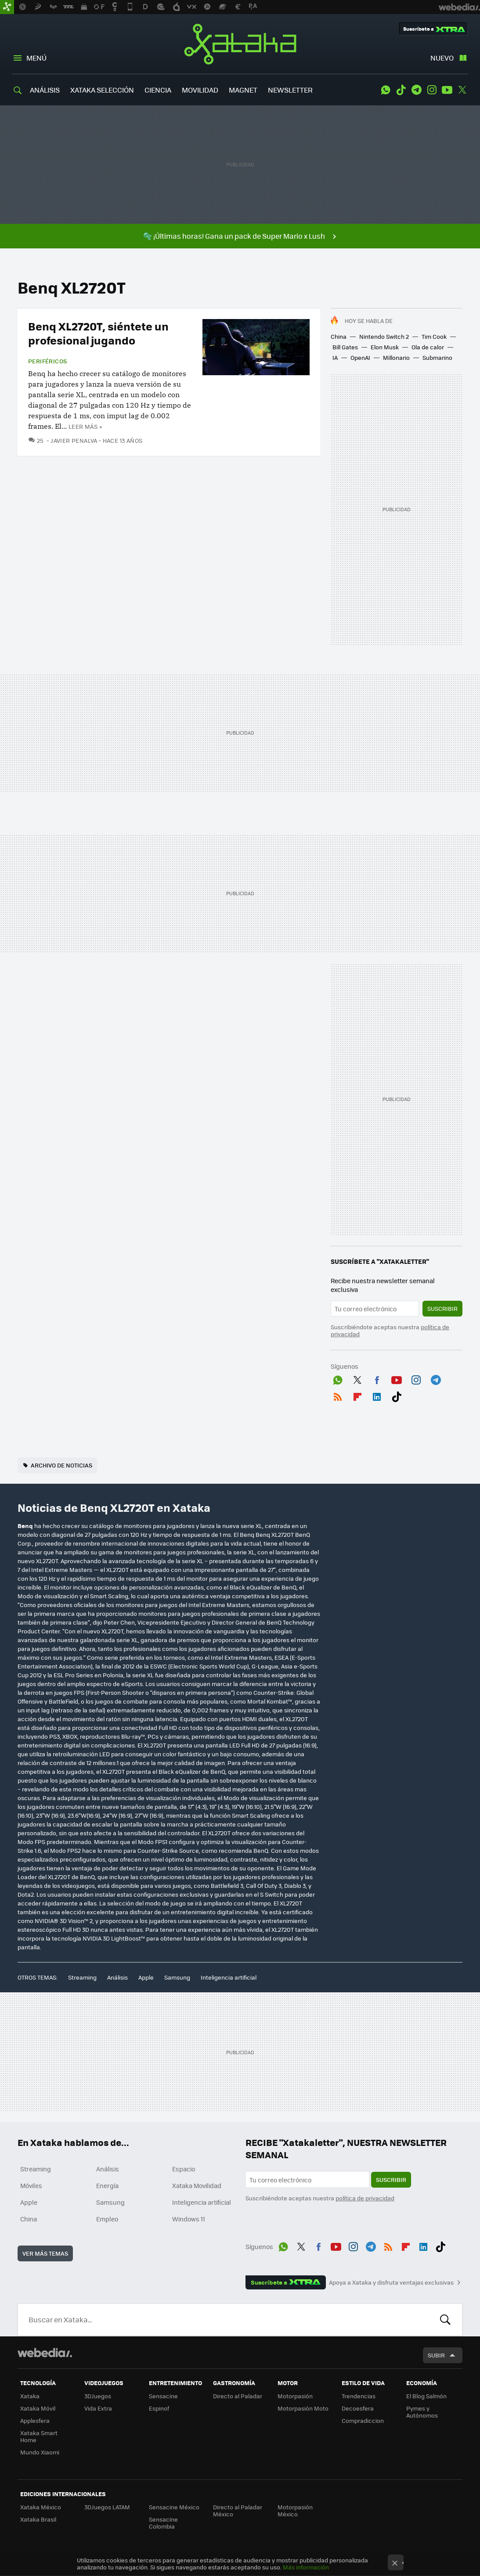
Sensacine (163, 2396)
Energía (107, 2185)
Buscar (445, 2320)
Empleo (107, 2218)
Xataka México (40, 2507)
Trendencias (358, 2396)
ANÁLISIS (45, 90)
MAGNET (243, 90)
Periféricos (47, 361)
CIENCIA (157, 90)
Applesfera (35, 2420)
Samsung (177, 1977)
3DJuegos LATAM (107, 2507)
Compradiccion (363, 2420)
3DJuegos (97, 2396)
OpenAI (360, 357)
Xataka (240, 44)
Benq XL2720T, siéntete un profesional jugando (98, 333)
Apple (146, 1977)
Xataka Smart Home (39, 2436)
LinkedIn (377, 1395)
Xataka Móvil (37, 2408)
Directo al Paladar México (237, 2510)
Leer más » (85, 426)
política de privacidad (365, 2198)
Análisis (117, 1977)
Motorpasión (295, 2396)
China (338, 336)
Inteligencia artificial (228, 1977)
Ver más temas (45, 2253)
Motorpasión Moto (303, 2408)
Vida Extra (98, 2408)
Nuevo (442, 58)
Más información (306, 2567)
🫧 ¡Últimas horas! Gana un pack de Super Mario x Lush (234, 236)
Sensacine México (174, 2507)
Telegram (416, 90)
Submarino (437, 357)
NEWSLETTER (290, 90)
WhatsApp (385, 90)
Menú (36, 58)
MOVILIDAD (200, 90)
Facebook (377, 1378)
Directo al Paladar (237, 2396)
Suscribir (442, 1308)
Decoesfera (358, 2408)
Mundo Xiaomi (39, 2452)
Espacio (183, 2168)
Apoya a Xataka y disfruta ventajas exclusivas (391, 2282)
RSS (338, 1395)
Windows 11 (188, 2218)
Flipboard (357, 1395)
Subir (436, 2355)
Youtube (447, 90)
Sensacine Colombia (163, 2522)
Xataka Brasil (38, 2519)
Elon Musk (385, 347)
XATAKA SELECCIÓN (102, 90)
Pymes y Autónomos (422, 2411)
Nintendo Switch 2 (384, 336)
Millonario (396, 357)
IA (335, 357)
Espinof (159, 2408)
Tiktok (401, 90)
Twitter (462, 90)
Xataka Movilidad (196, 2185)
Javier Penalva (74, 440)
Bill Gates (345, 347)
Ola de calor (427, 347)
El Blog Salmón (426, 2396)
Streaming (82, 1977)
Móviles (31, 2185)
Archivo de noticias (61, 1465)
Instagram (431, 90)
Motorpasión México (295, 2510)
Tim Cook (434, 336)
